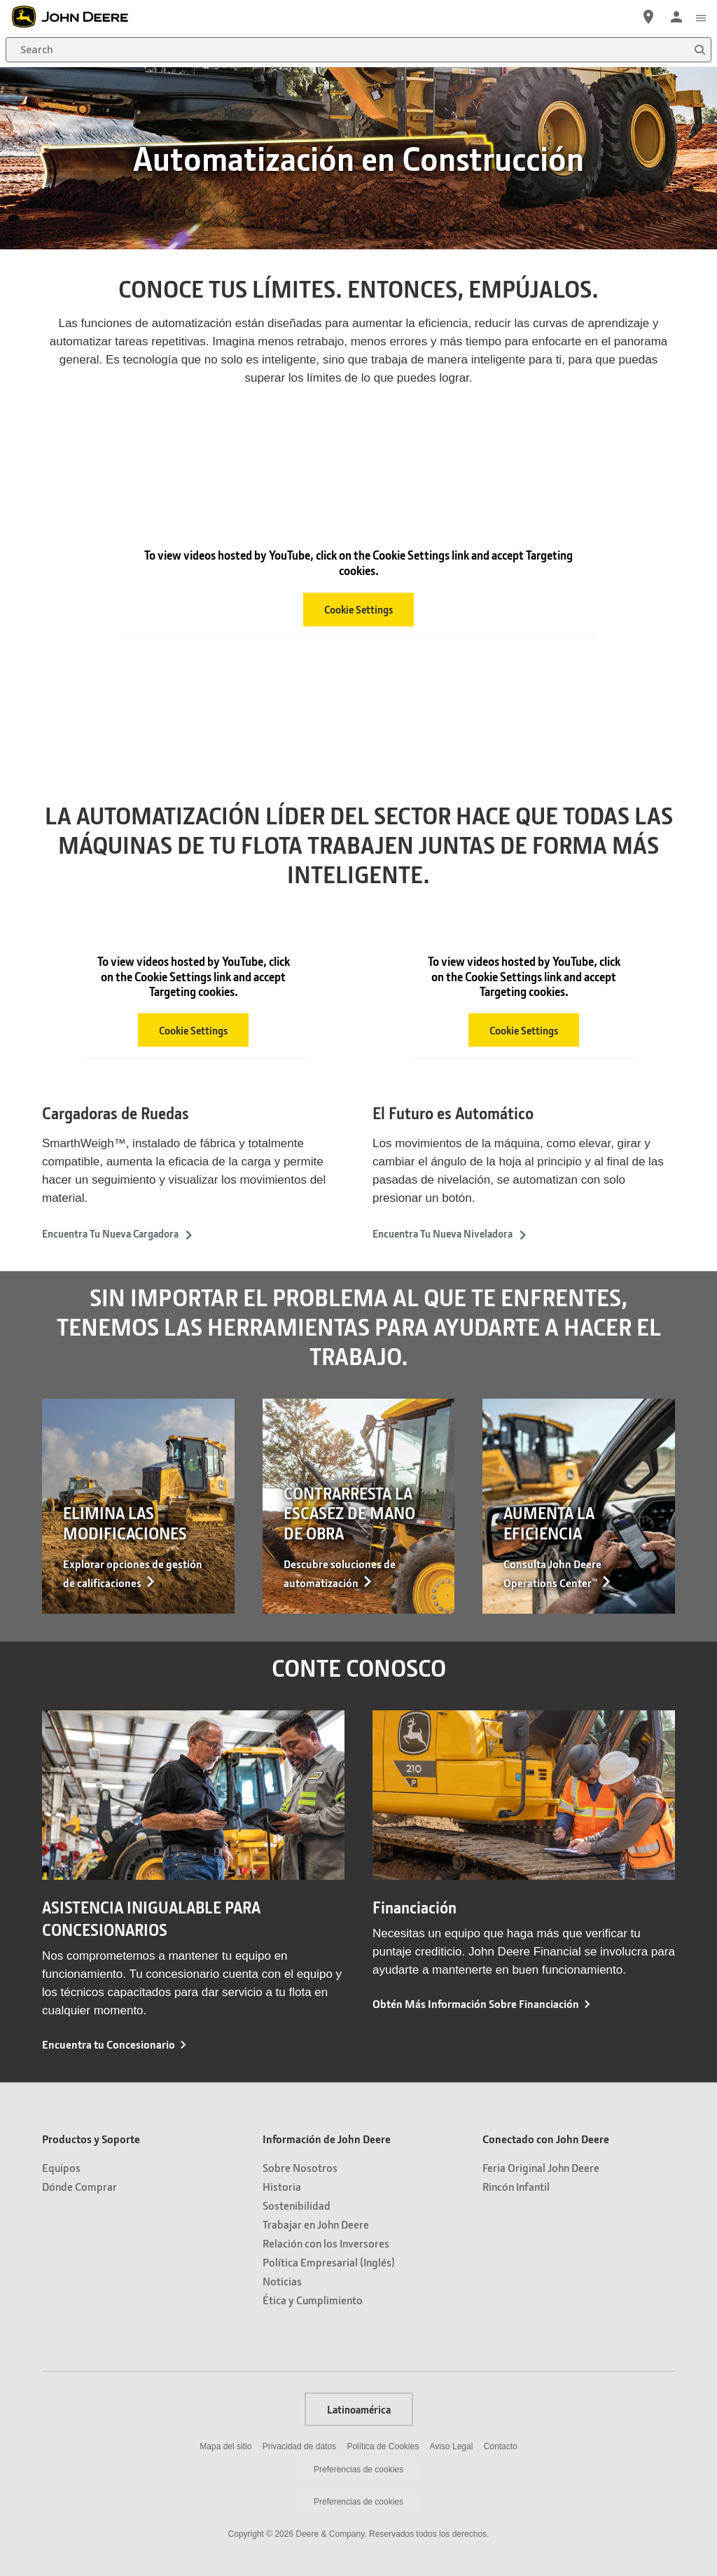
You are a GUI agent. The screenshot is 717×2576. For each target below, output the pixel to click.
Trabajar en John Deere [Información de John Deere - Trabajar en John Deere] (316, 2224)
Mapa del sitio (225, 2446)
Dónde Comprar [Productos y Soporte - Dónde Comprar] (79, 2186)
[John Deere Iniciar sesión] (676, 17)
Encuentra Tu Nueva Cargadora (118, 1233)
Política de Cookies (383, 2446)
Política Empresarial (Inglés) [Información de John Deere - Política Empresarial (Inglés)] (329, 2262)
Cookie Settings (358, 609)
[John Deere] (77, 17)
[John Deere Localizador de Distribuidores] (648, 17)
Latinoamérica (359, 2409)
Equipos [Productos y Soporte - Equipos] (61, 2167)
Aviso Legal (451, 2446)
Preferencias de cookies (358, 2469)
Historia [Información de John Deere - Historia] (282, 2186)
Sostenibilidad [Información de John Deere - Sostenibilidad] (296, 2205)
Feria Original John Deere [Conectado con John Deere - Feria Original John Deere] (540, 2167)
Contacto (500, 2446)
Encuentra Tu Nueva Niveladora (450, 1233)
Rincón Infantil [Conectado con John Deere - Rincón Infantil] (516, 2186)
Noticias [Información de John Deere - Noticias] (282, 2280)
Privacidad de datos (299, 2446)
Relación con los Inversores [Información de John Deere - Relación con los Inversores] (326, 2243)
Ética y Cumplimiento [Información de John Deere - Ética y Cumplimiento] (313, 2299)
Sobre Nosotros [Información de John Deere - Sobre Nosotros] (300, 2167)
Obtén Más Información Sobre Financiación (476, 2003)
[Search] (358, 49)
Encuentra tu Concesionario (108, 2044)
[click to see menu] (700, 17)
